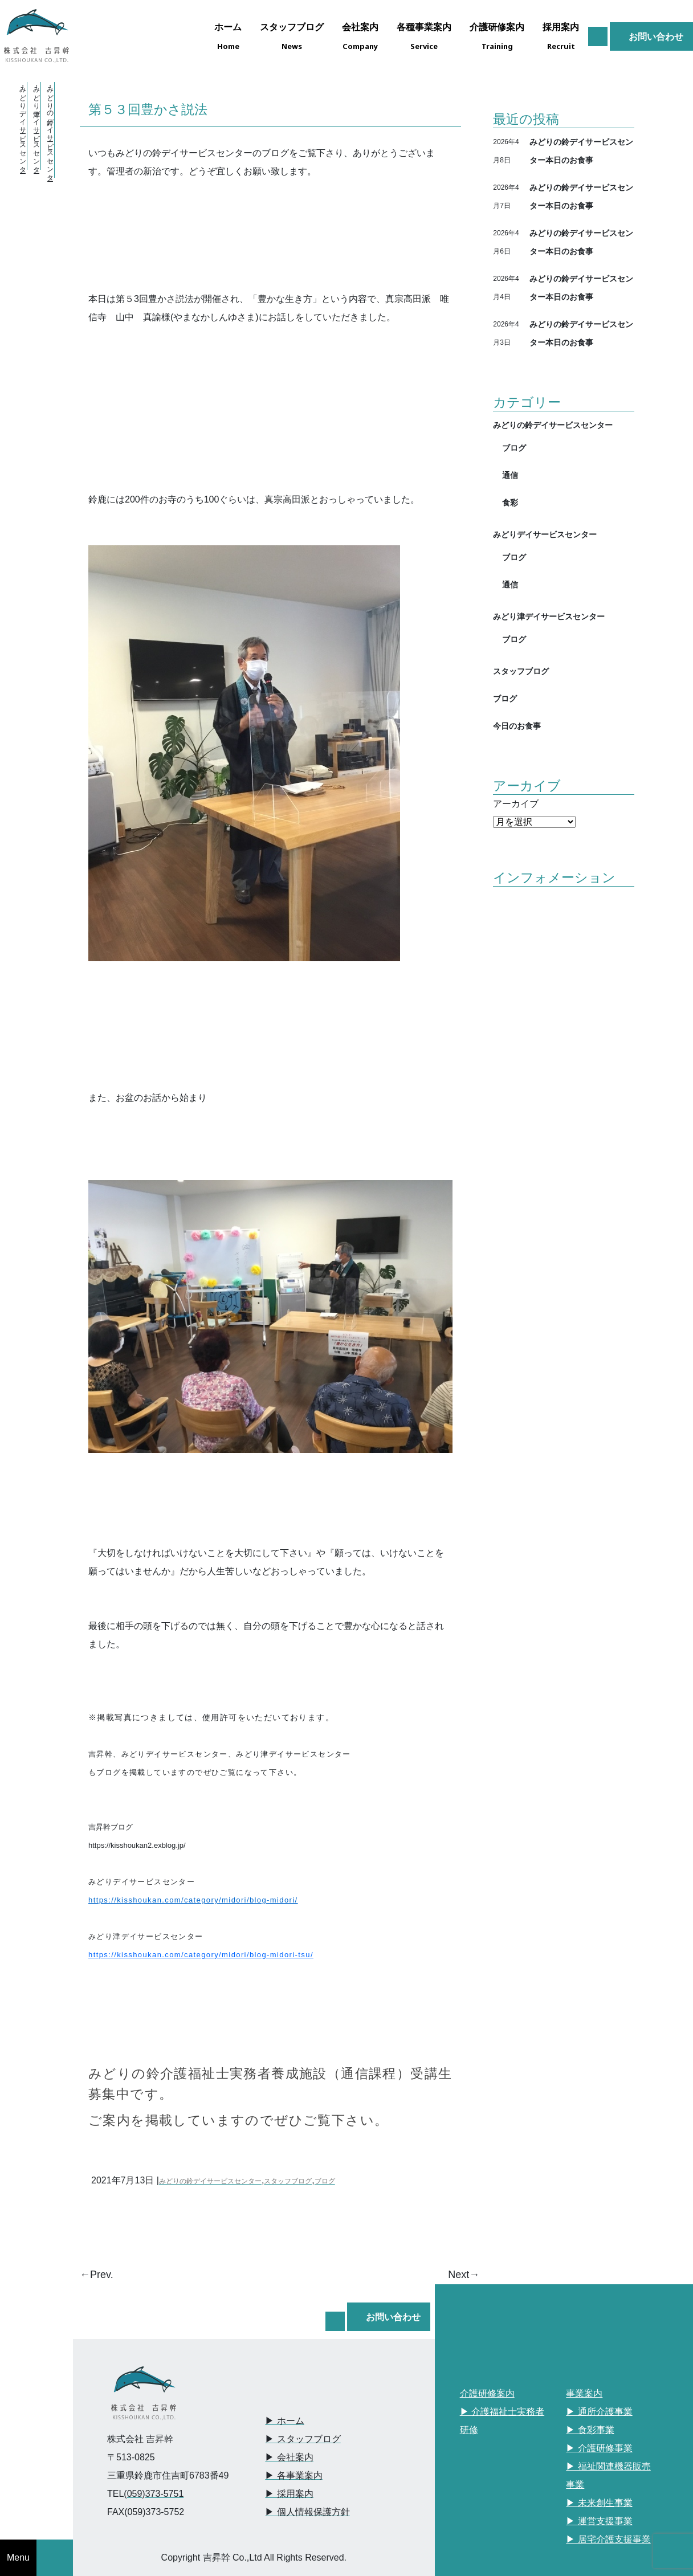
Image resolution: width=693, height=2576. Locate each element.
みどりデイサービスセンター (545, 534)
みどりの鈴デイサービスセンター (210, 2181)
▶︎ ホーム (284, 2421)
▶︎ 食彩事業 (590, 2430)
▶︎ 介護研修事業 (599, 2448)
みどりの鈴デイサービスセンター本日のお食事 (581, 150)
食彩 (510, 502)
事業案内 (584, 2393)
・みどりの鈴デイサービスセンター (50, 130)
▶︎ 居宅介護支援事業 (608, 2539)
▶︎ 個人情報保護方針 (307, 2512)
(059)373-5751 (154, 2494)
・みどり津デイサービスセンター (36, 126)
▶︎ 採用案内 (289, 2494)
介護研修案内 (487, 2393)
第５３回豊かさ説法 (147, 109)
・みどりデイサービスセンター (23, 126)
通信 (510, 475)
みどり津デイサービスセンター (549, 616)
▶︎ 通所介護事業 (599, 2411)
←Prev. (96, 2274)
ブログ (325, 2181)
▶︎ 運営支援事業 (599, 2521)
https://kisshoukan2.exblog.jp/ (137, 1845)
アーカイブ (516, 804)
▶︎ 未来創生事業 (599, 2503)
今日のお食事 (517, 725)
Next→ (463, 2274)
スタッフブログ (288, 2181)
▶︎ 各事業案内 (293, 2475)
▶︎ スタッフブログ (302, 2439)
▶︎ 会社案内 (289, 2457)
